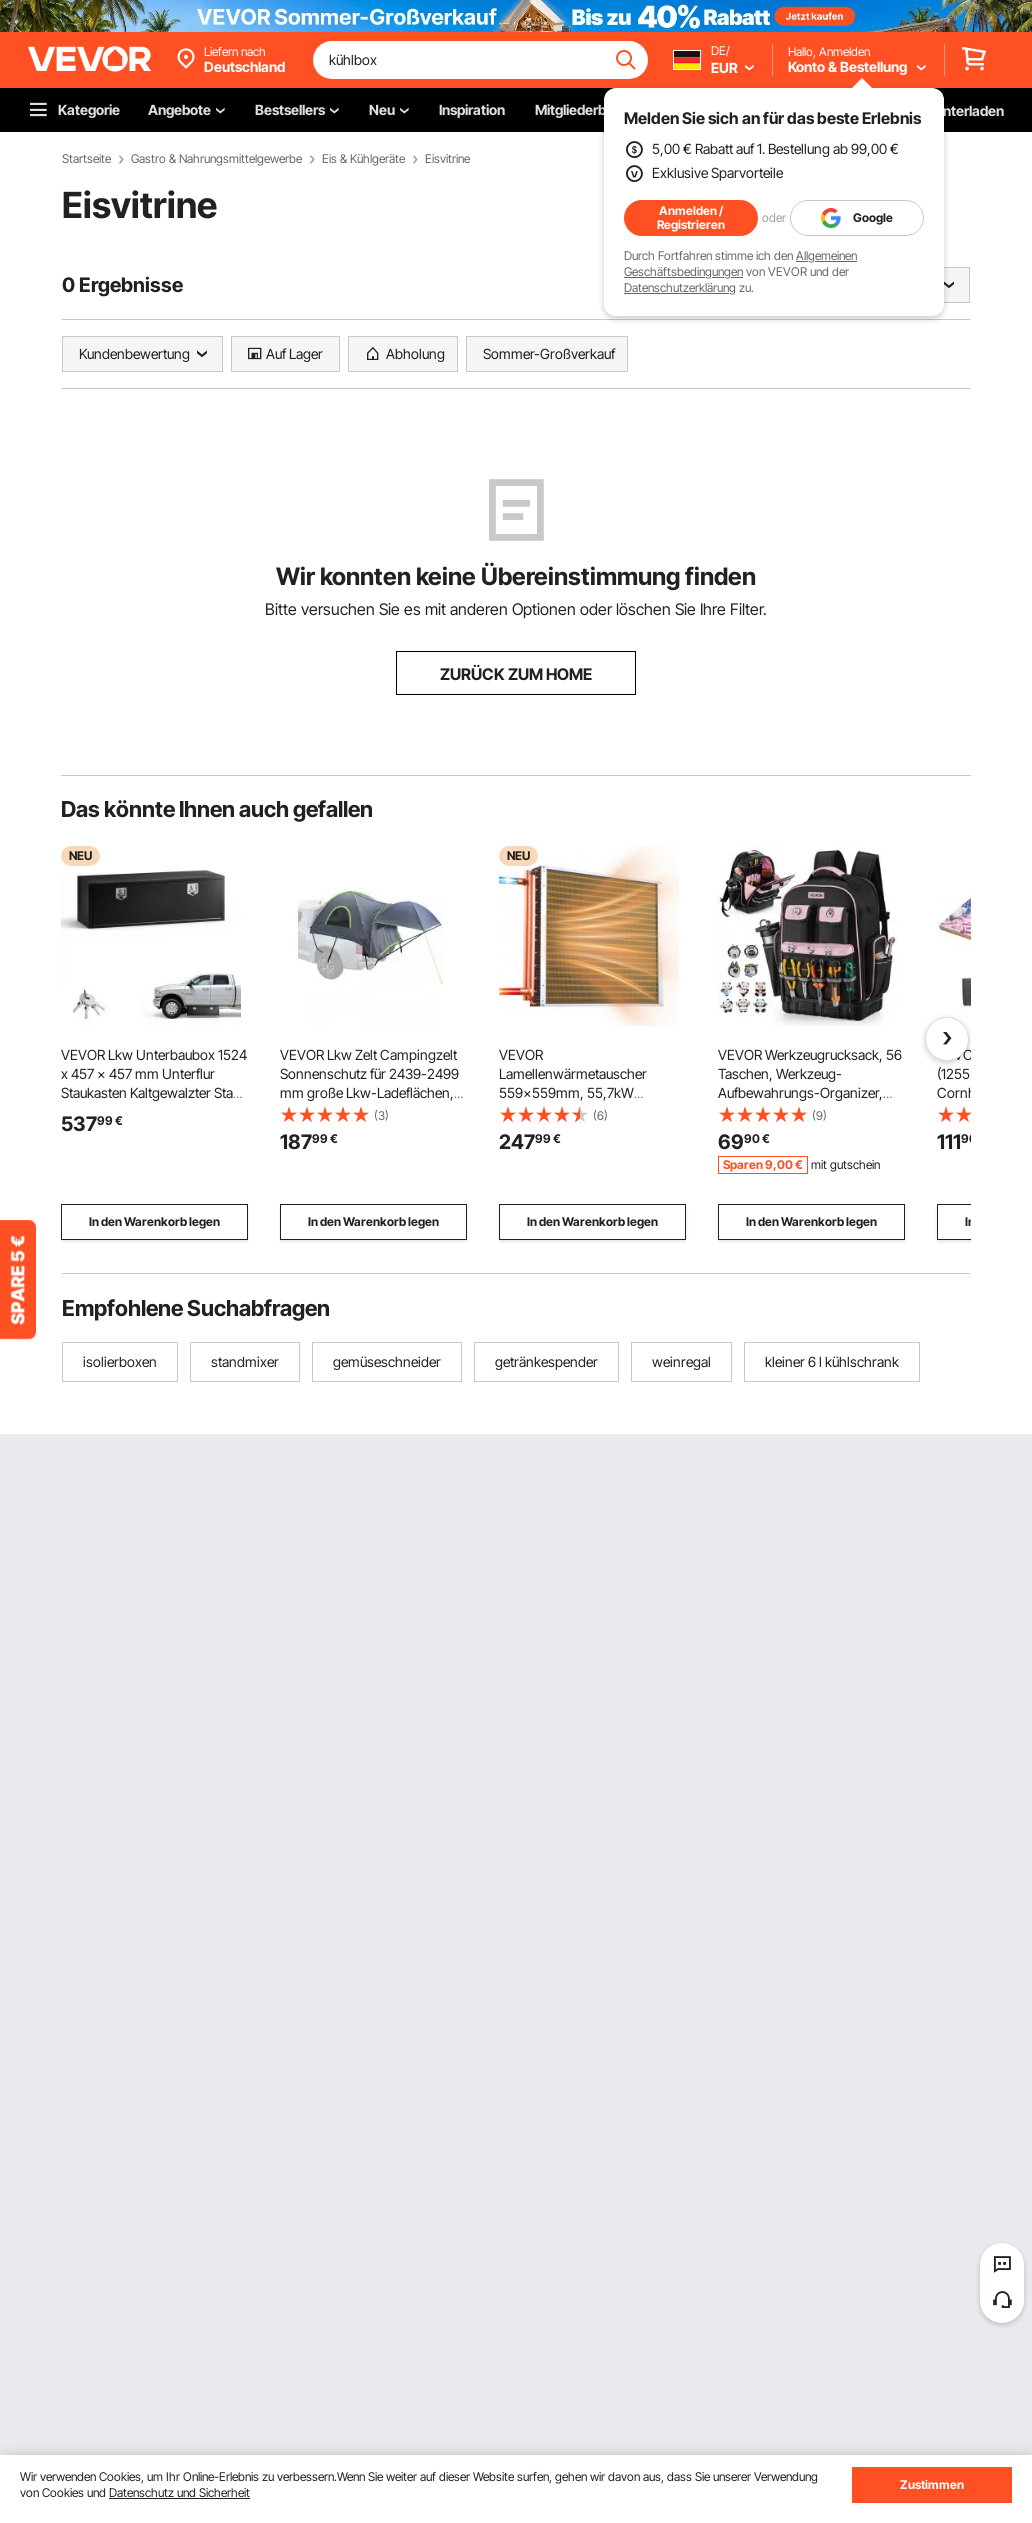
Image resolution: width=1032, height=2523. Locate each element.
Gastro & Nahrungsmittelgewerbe (216, 159)
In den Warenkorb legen (154, 1221)
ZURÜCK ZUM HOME (516, 674)
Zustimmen (932, 2484)
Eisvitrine (447, 159)
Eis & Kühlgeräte (363, 159)
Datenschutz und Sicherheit (179, 2492)
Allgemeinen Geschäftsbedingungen (740, 263)
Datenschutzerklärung (680, 287)
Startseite (86, 159)
